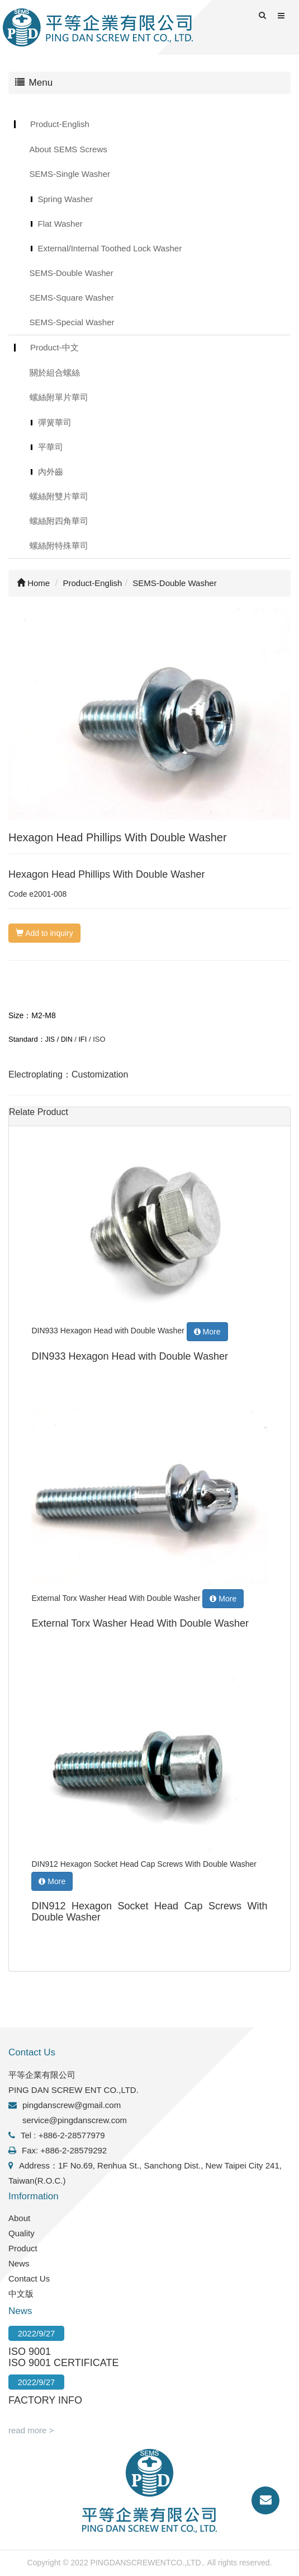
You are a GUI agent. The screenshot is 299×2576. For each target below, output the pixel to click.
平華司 (50, 447)
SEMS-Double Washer (71, 273)
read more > (31, 2430)
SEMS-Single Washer (70, 174)
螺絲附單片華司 (59, 397)
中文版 (21, 2293)
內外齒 (50, 471)
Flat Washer (60, 223)
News (19, 2263)
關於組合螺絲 (55, 372)
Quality (21, 2233)
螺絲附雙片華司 (59, 496)
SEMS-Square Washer (72, 297)
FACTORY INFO (45, 2400)
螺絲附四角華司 (59, 521)
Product (22, 2248)
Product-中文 (54, 347)
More (207, 1331)
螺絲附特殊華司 (59, 545)
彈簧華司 (55, 422)
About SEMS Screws (68, 149)
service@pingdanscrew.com (74, 2120)
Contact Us (29, 2278)
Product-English (59, 124)
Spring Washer (65, 199)
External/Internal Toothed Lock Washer (110, 248)
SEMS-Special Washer (72, 322)
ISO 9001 (29, 2351)
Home (33, 583)
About (19, 2218)
